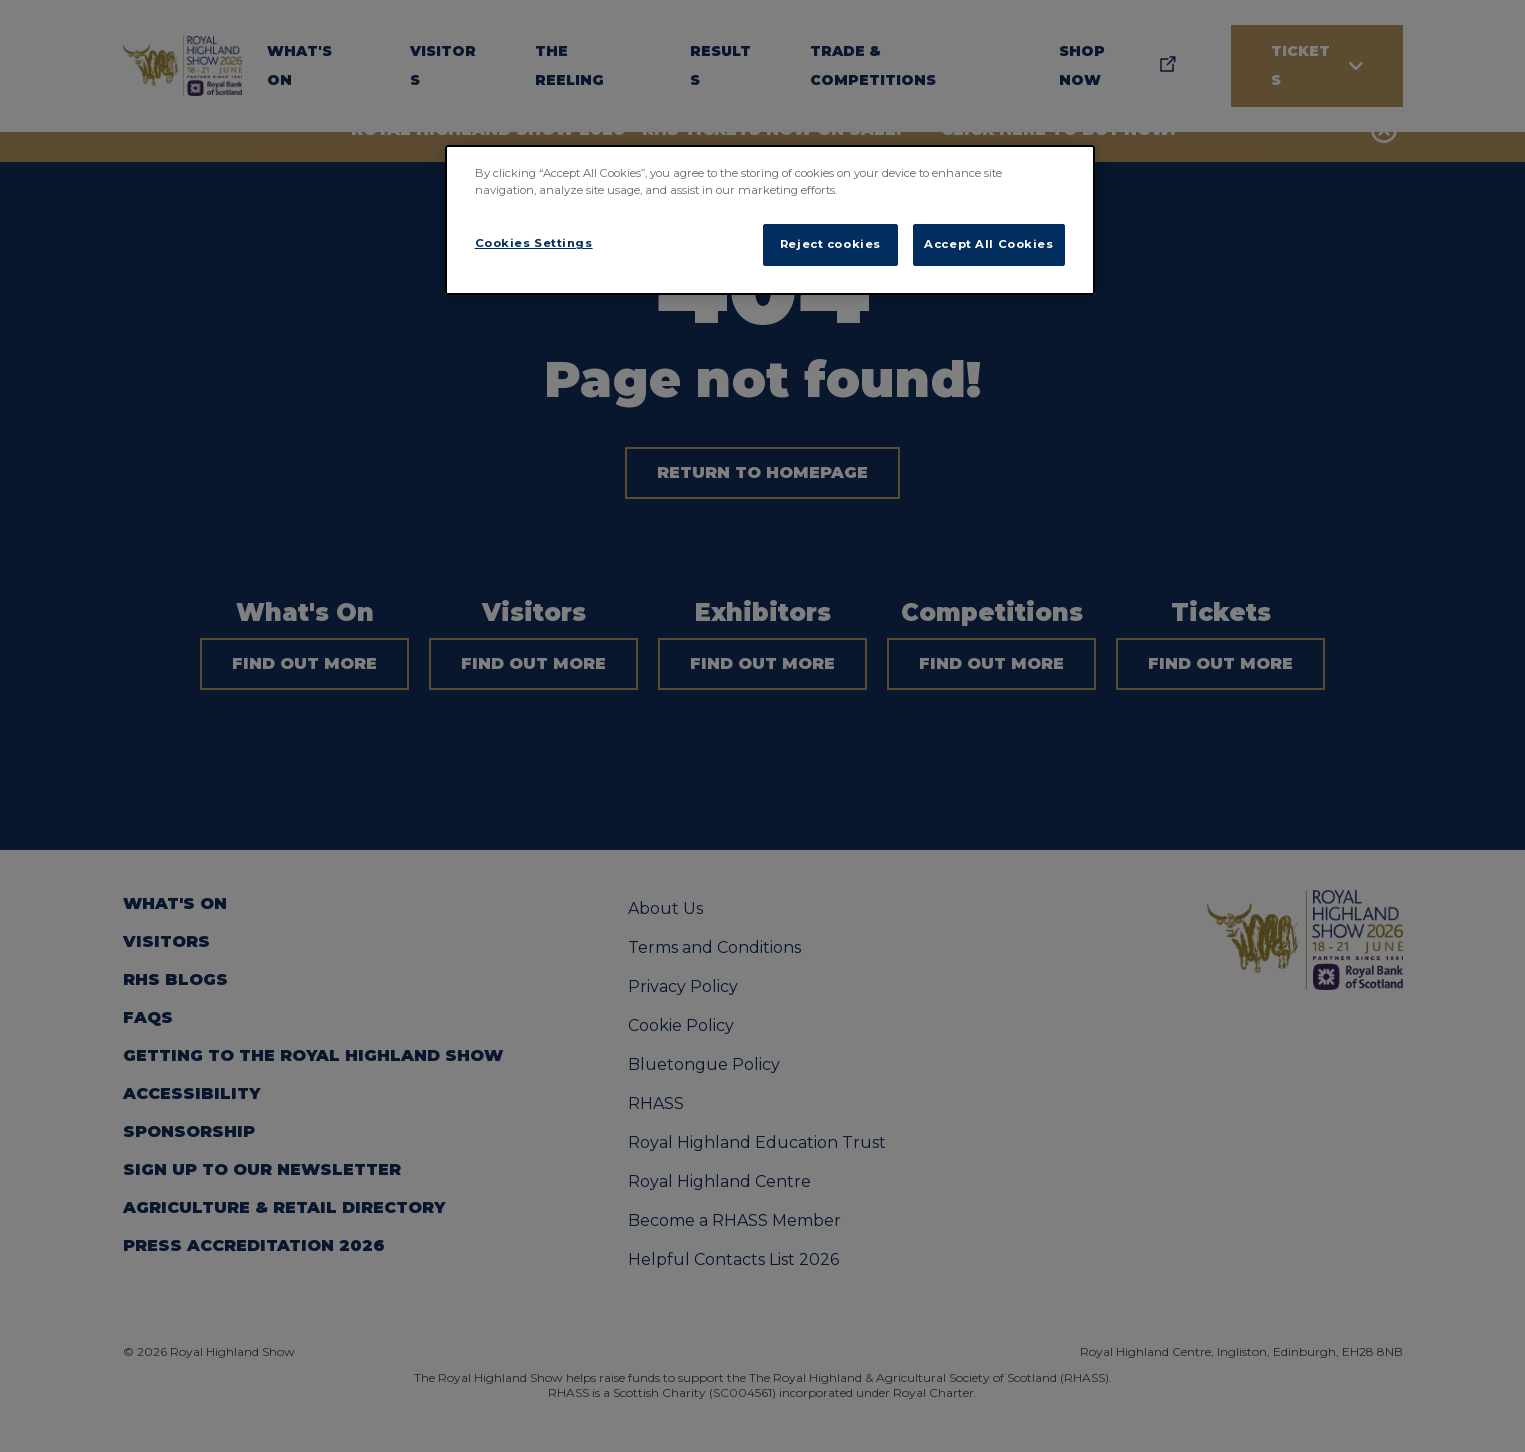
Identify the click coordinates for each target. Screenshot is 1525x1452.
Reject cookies (830, 244)
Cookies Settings (534, 243)
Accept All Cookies (988, 244)
